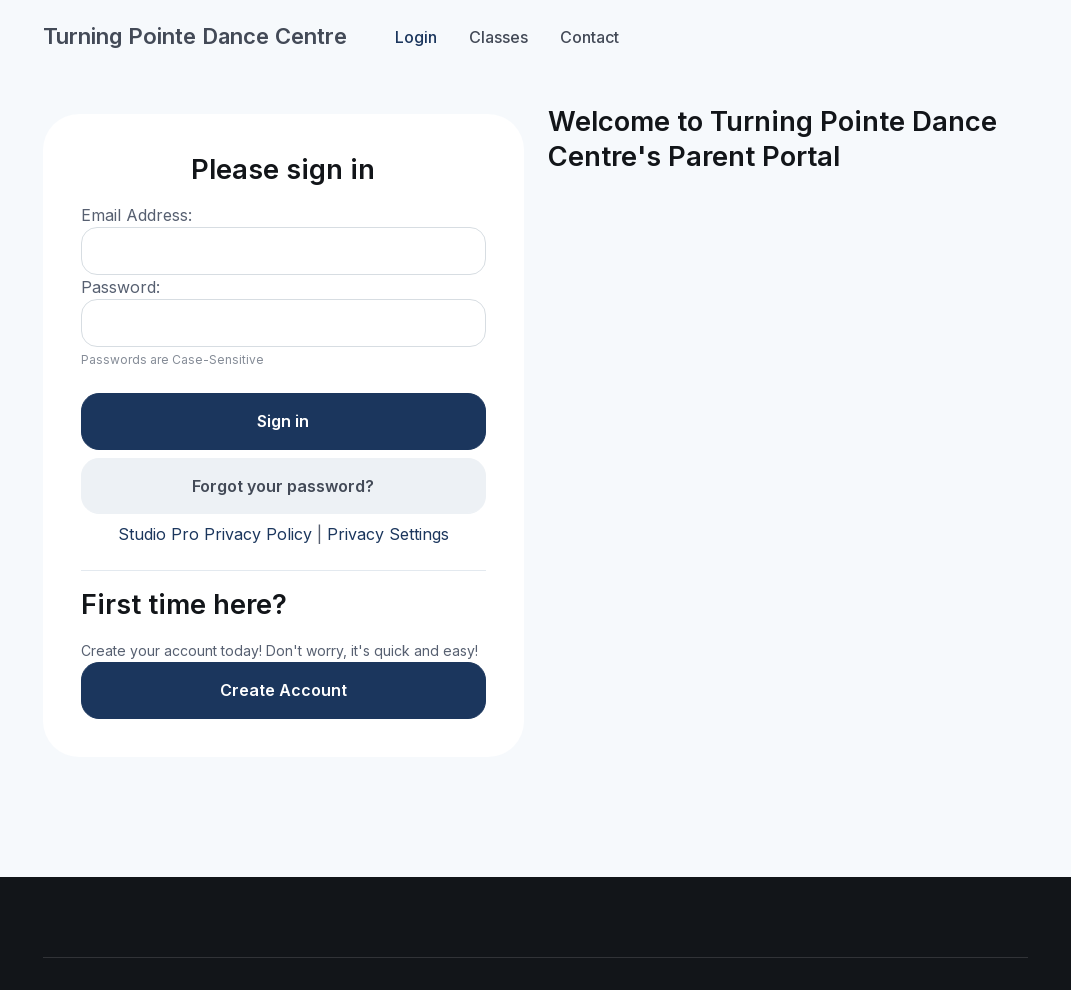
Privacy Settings (388, 534)
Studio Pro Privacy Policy (215, 534)
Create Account (283, 690)
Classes (498, 37)
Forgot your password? (283, 486)
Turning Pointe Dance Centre (195, 36)
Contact (589, 37)
